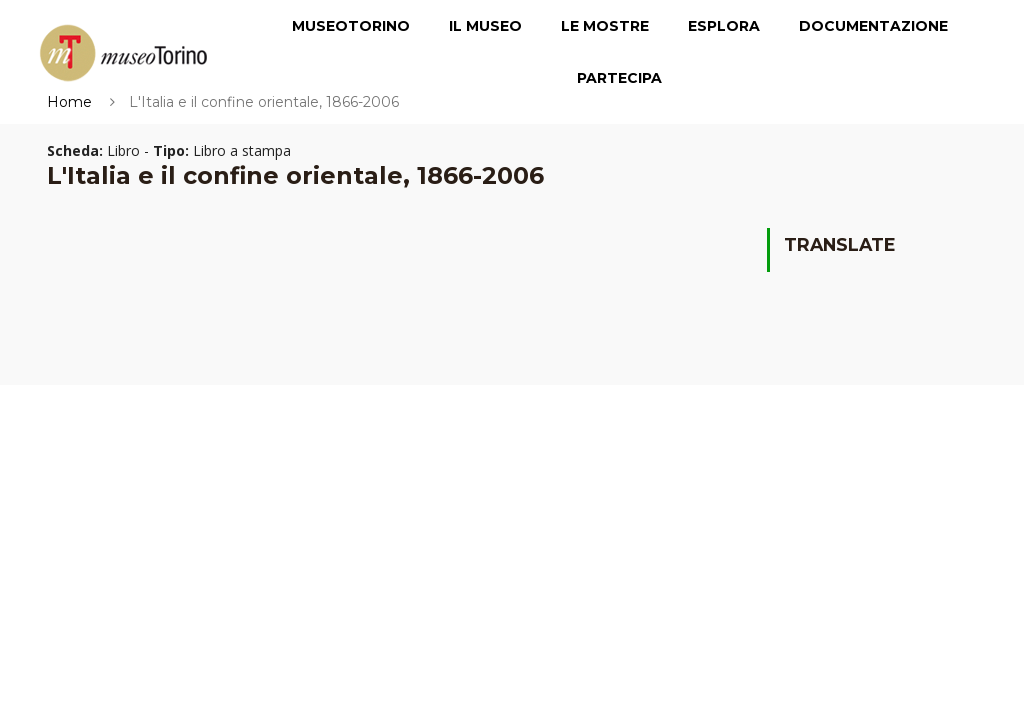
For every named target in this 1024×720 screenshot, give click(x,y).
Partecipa (619, 78)
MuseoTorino (351, 26)
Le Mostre (605, 26)
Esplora (724, 26)
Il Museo (485, 26)
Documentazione (873, 26)
